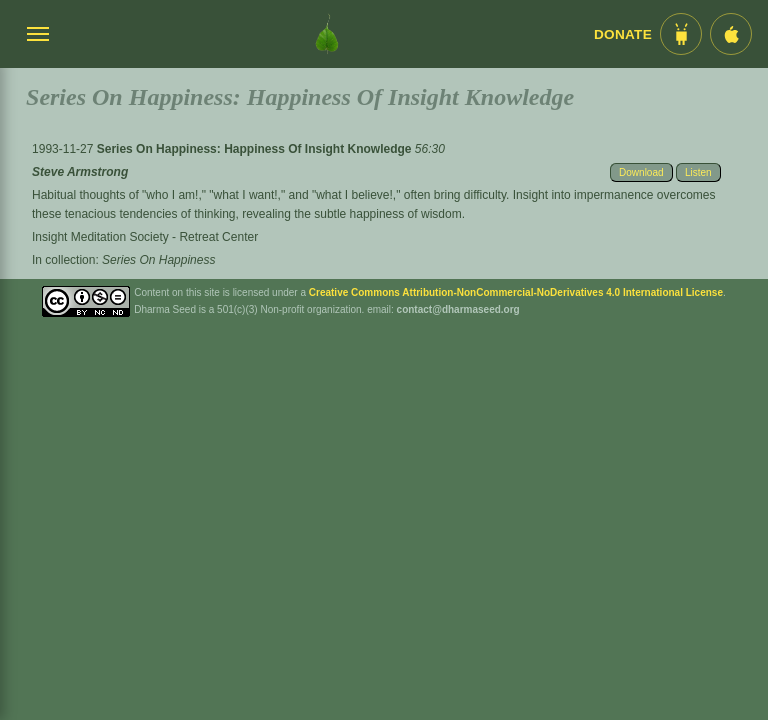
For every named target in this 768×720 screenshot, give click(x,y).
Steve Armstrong (80, 172)
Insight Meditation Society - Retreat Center (145, 237)
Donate (623, 34)
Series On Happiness (158, 260)
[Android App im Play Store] (681, 34)
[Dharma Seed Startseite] (327, 34)
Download (641, 172)
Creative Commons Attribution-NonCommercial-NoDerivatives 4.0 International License (516, 292)
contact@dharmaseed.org (458, 309)
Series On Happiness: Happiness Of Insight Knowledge (256, 149)
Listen (698, 172)
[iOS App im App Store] (731, 34)
